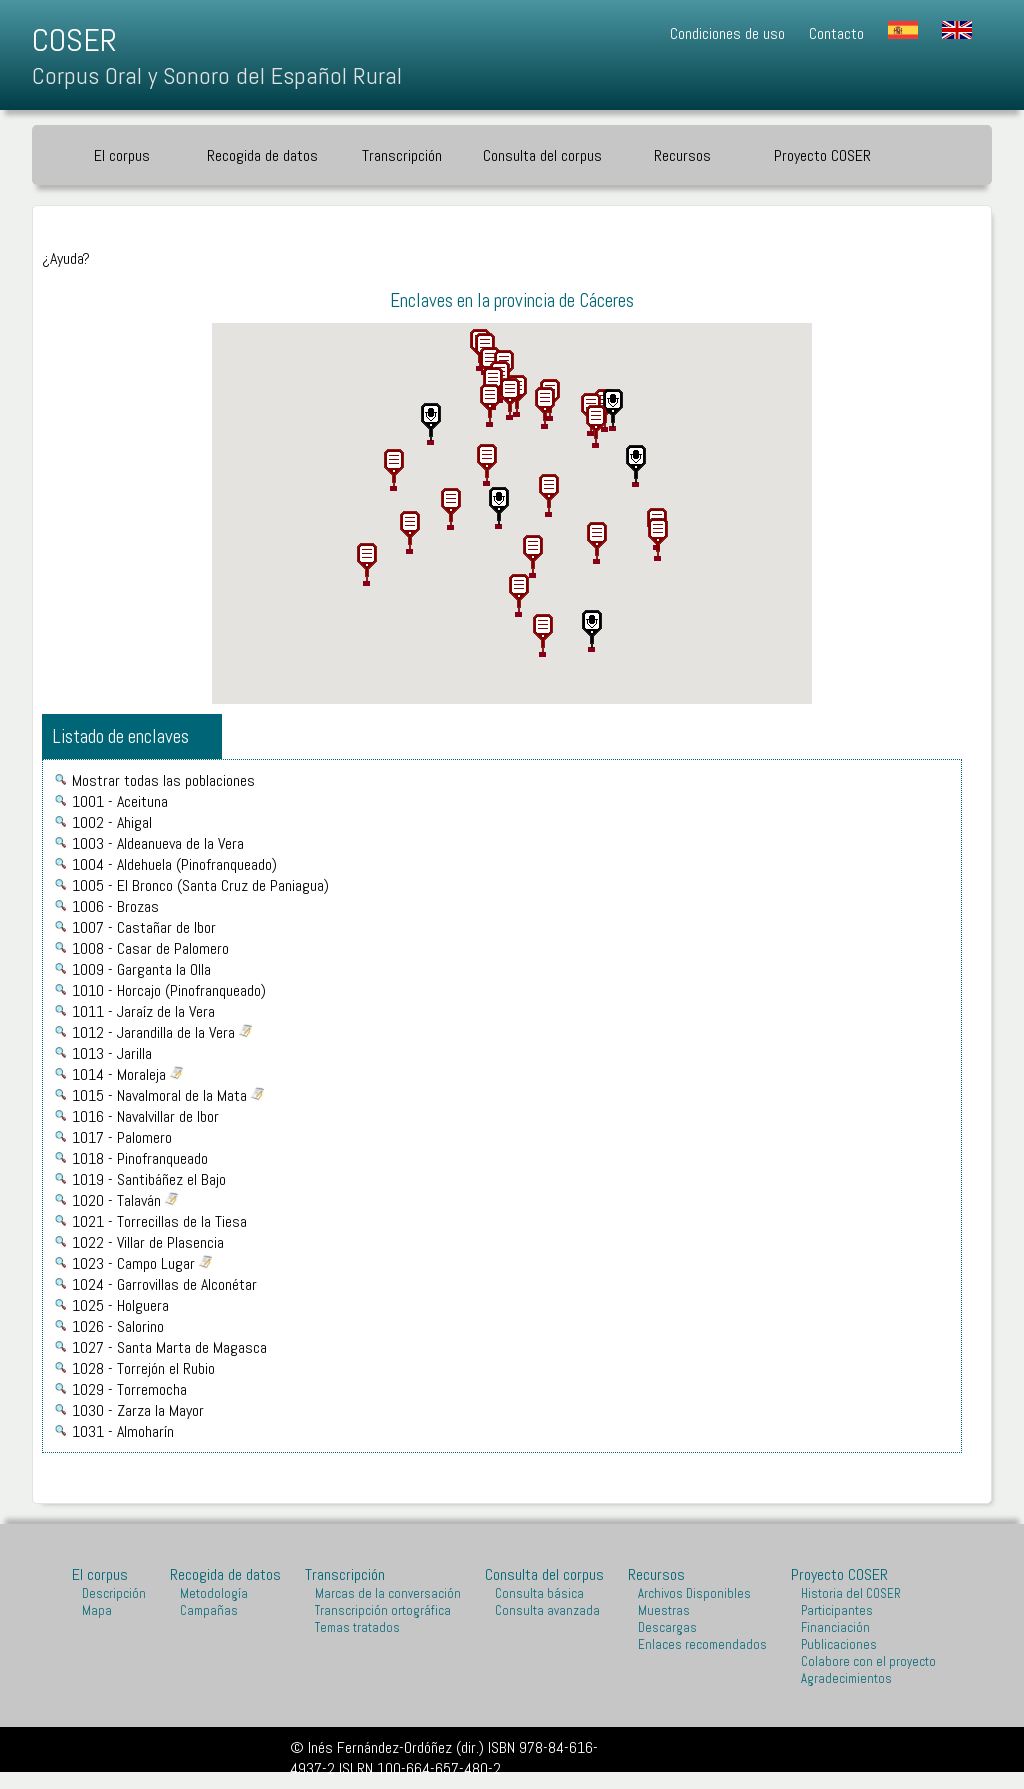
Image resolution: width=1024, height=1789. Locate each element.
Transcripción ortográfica (383, 1610)
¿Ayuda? (66, 258)
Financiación (835, 1627)
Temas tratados (357, 1627)
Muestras (664, 1610)
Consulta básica (539, 1593)
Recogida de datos (262, 155)
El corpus (122, 155)
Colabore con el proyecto (868, 1661)
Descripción (114, 1593)
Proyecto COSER (822, 155)
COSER (74, 40)
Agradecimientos (846, 1678)
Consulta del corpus (542, 155)
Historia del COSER (851, 1593)
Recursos (682, 155)
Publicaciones (839, 1644)
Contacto (836, 33)
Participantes (837, 1610)
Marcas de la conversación (388, 1593)
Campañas (209, 1610)
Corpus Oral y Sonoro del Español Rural (217, 75)
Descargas (667, 1627)
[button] (490, 403)
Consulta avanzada (547, 1610)
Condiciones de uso (727, 33)
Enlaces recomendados (702, 1644)
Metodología (214, 1593)
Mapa (97, 1610)
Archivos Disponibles (694, 1593)
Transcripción (402, 155)
